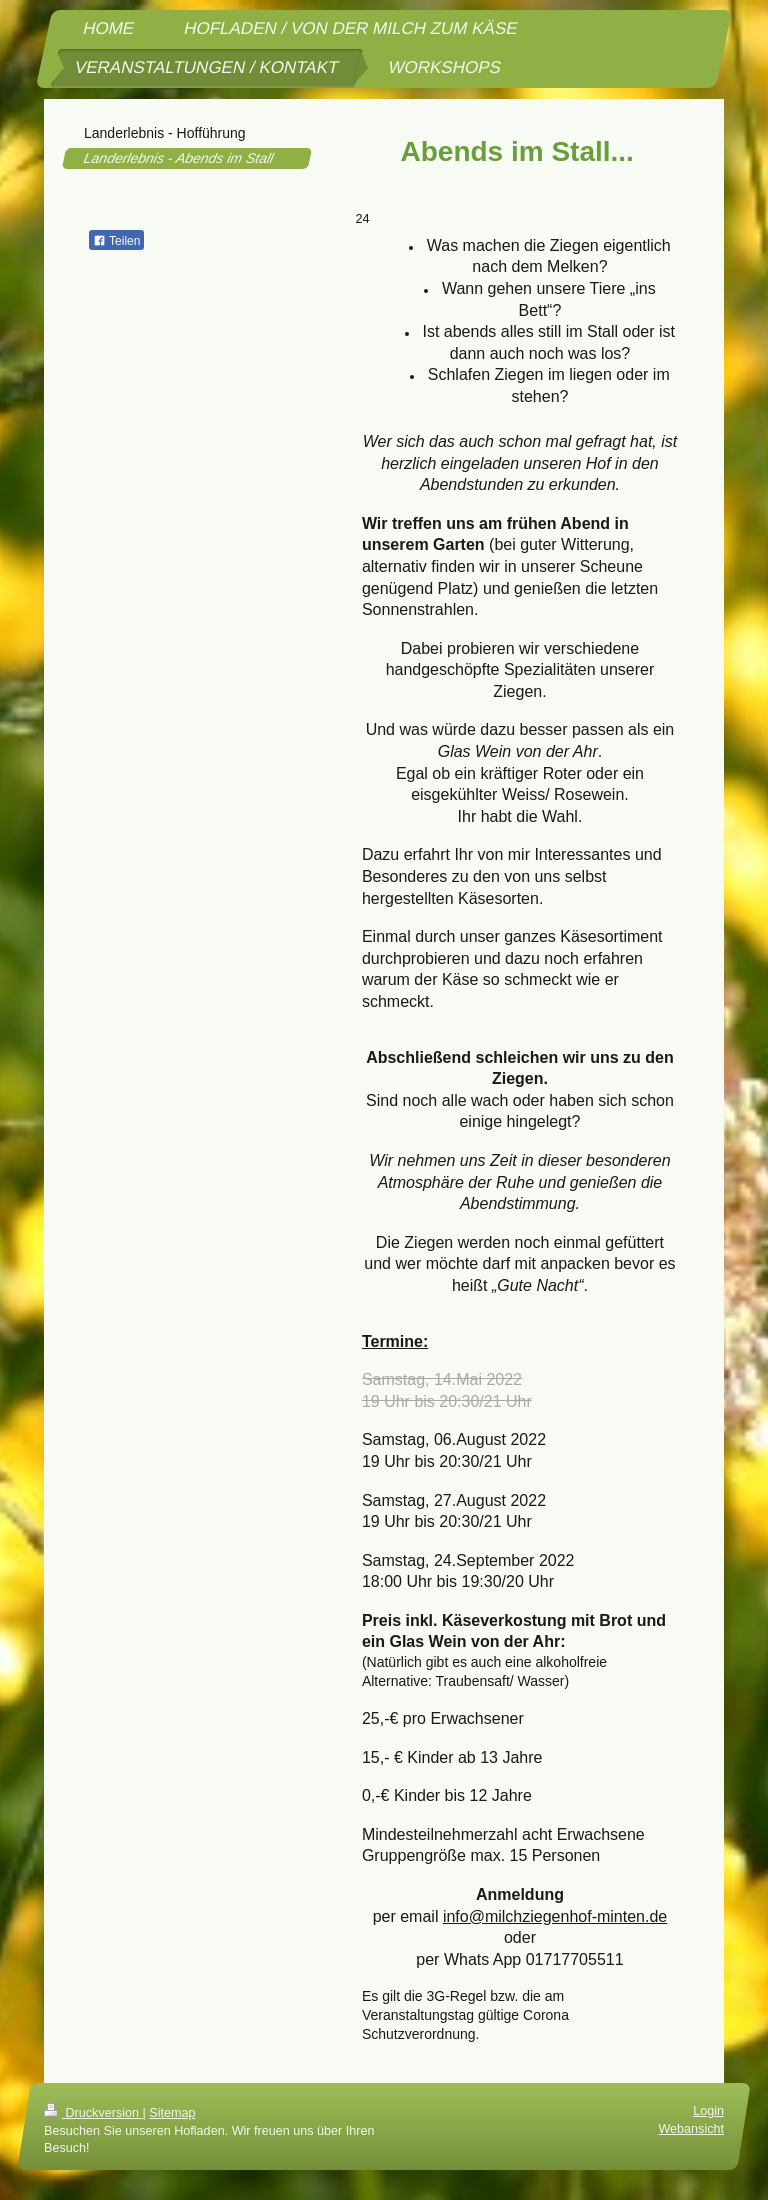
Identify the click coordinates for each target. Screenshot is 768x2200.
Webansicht (691, 2129)
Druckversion (93, 2113)
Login (708, 2111)
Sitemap (172, 2113)
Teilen (116, 241)
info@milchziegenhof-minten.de (555, 1916)
